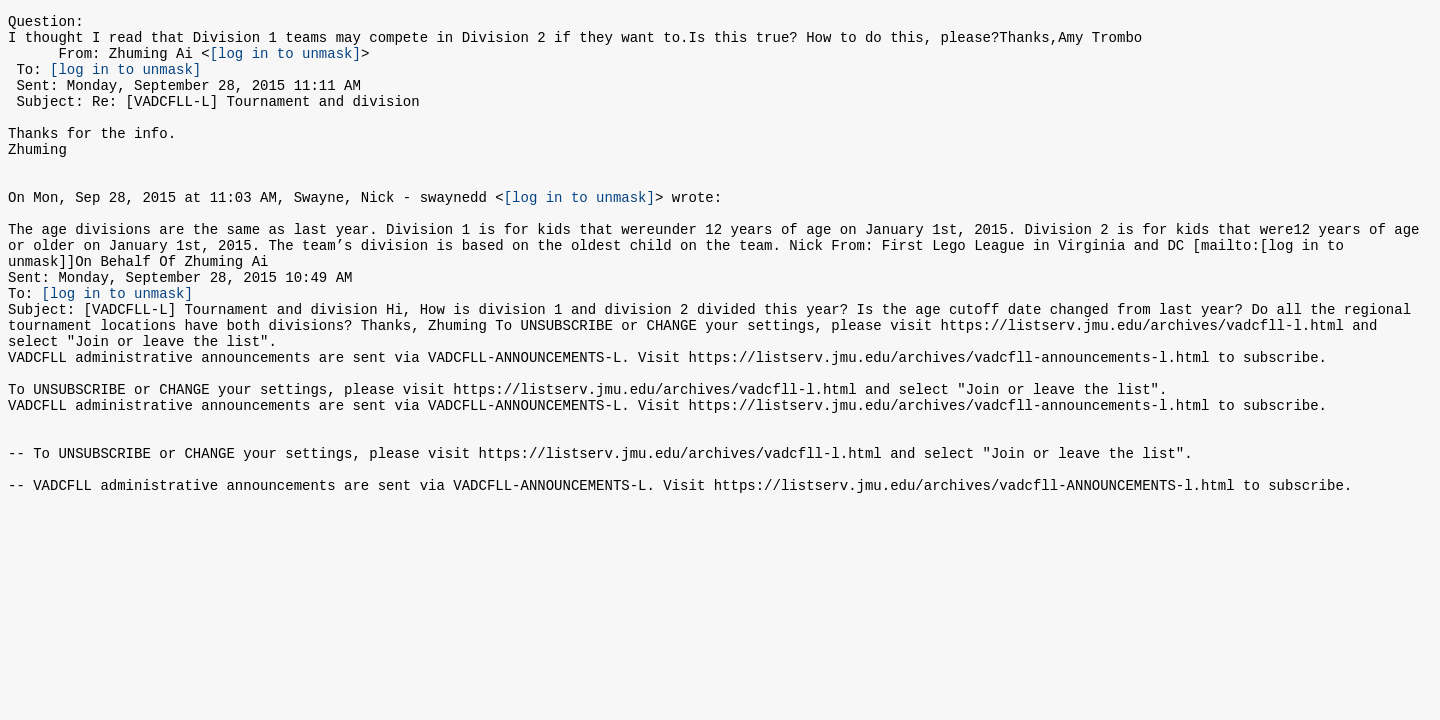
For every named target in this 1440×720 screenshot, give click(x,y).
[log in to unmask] (285, 61)
